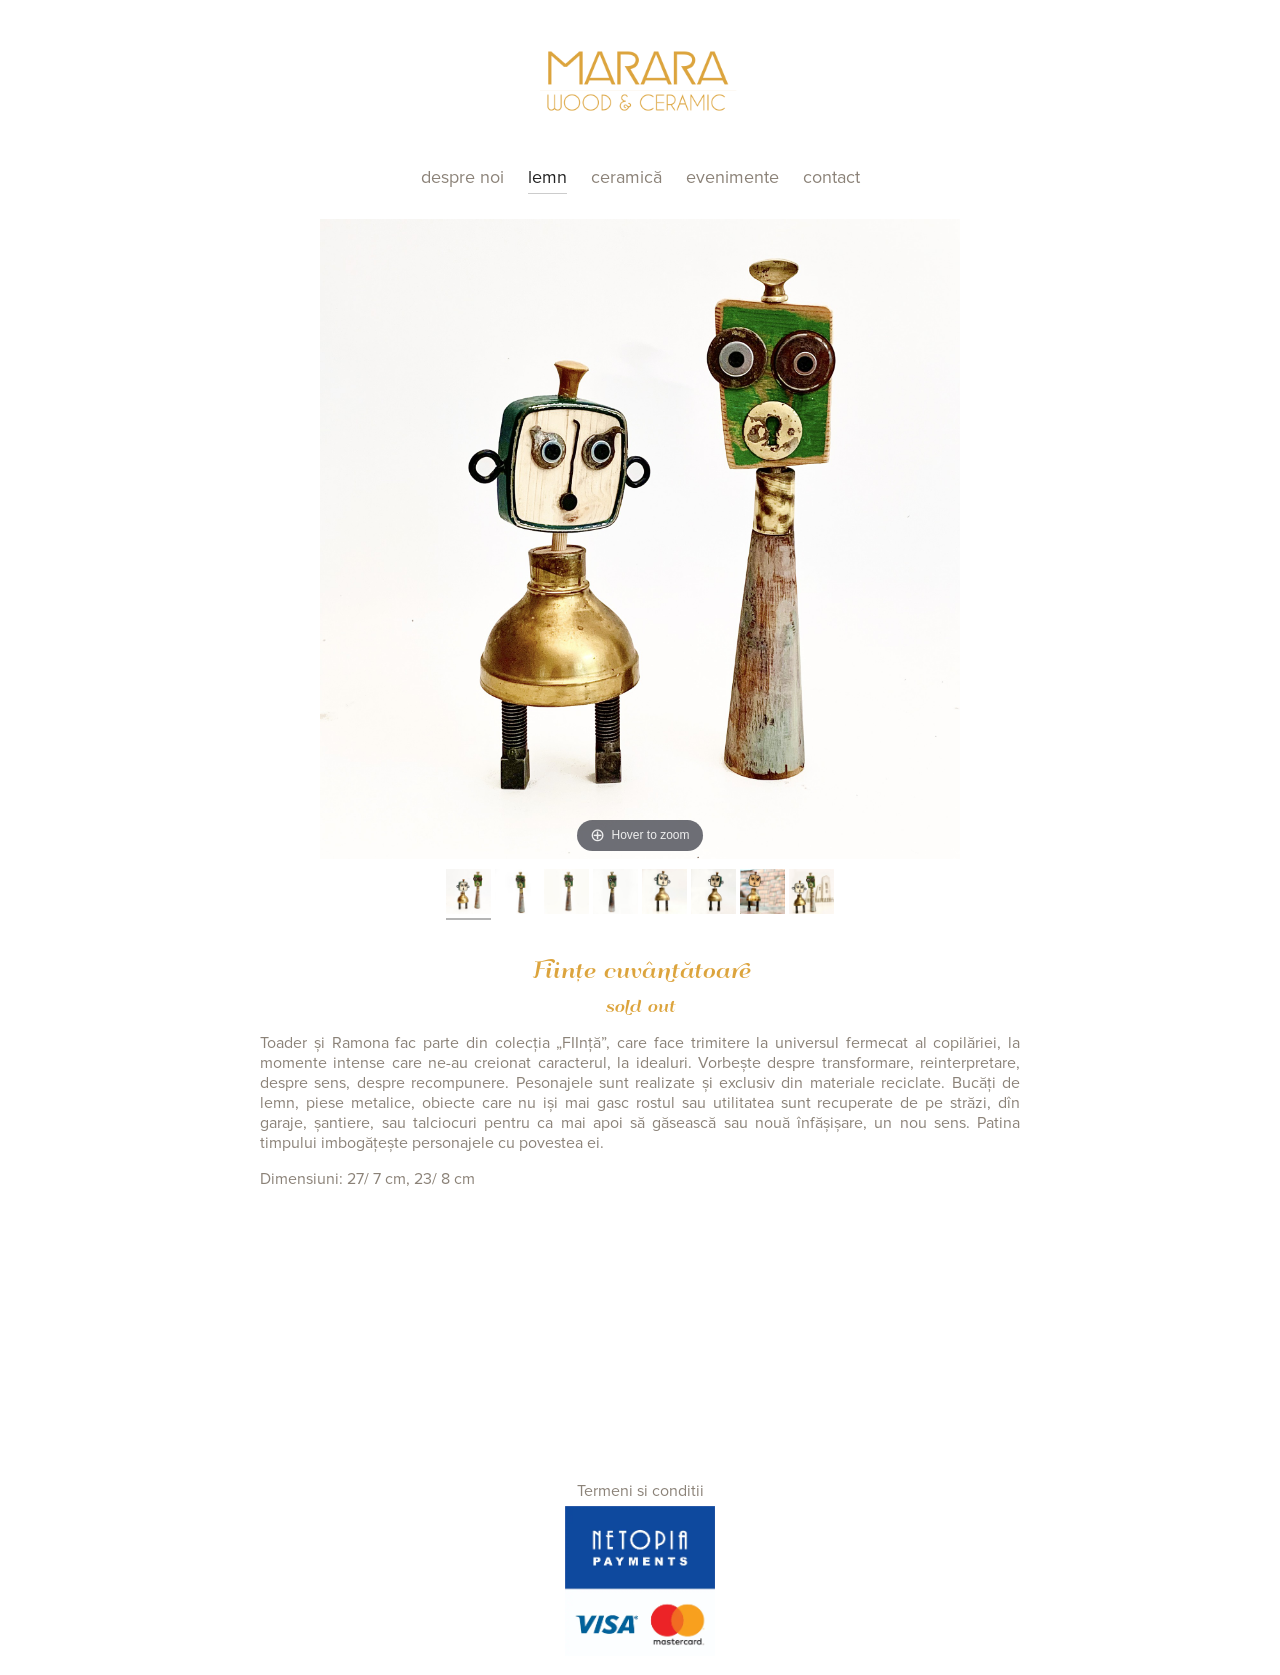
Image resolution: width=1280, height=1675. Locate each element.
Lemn (547, 177)
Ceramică (626, 177)
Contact (831, 177)
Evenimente (732, 177)
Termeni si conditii (640, 1491)
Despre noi (462, 177)
